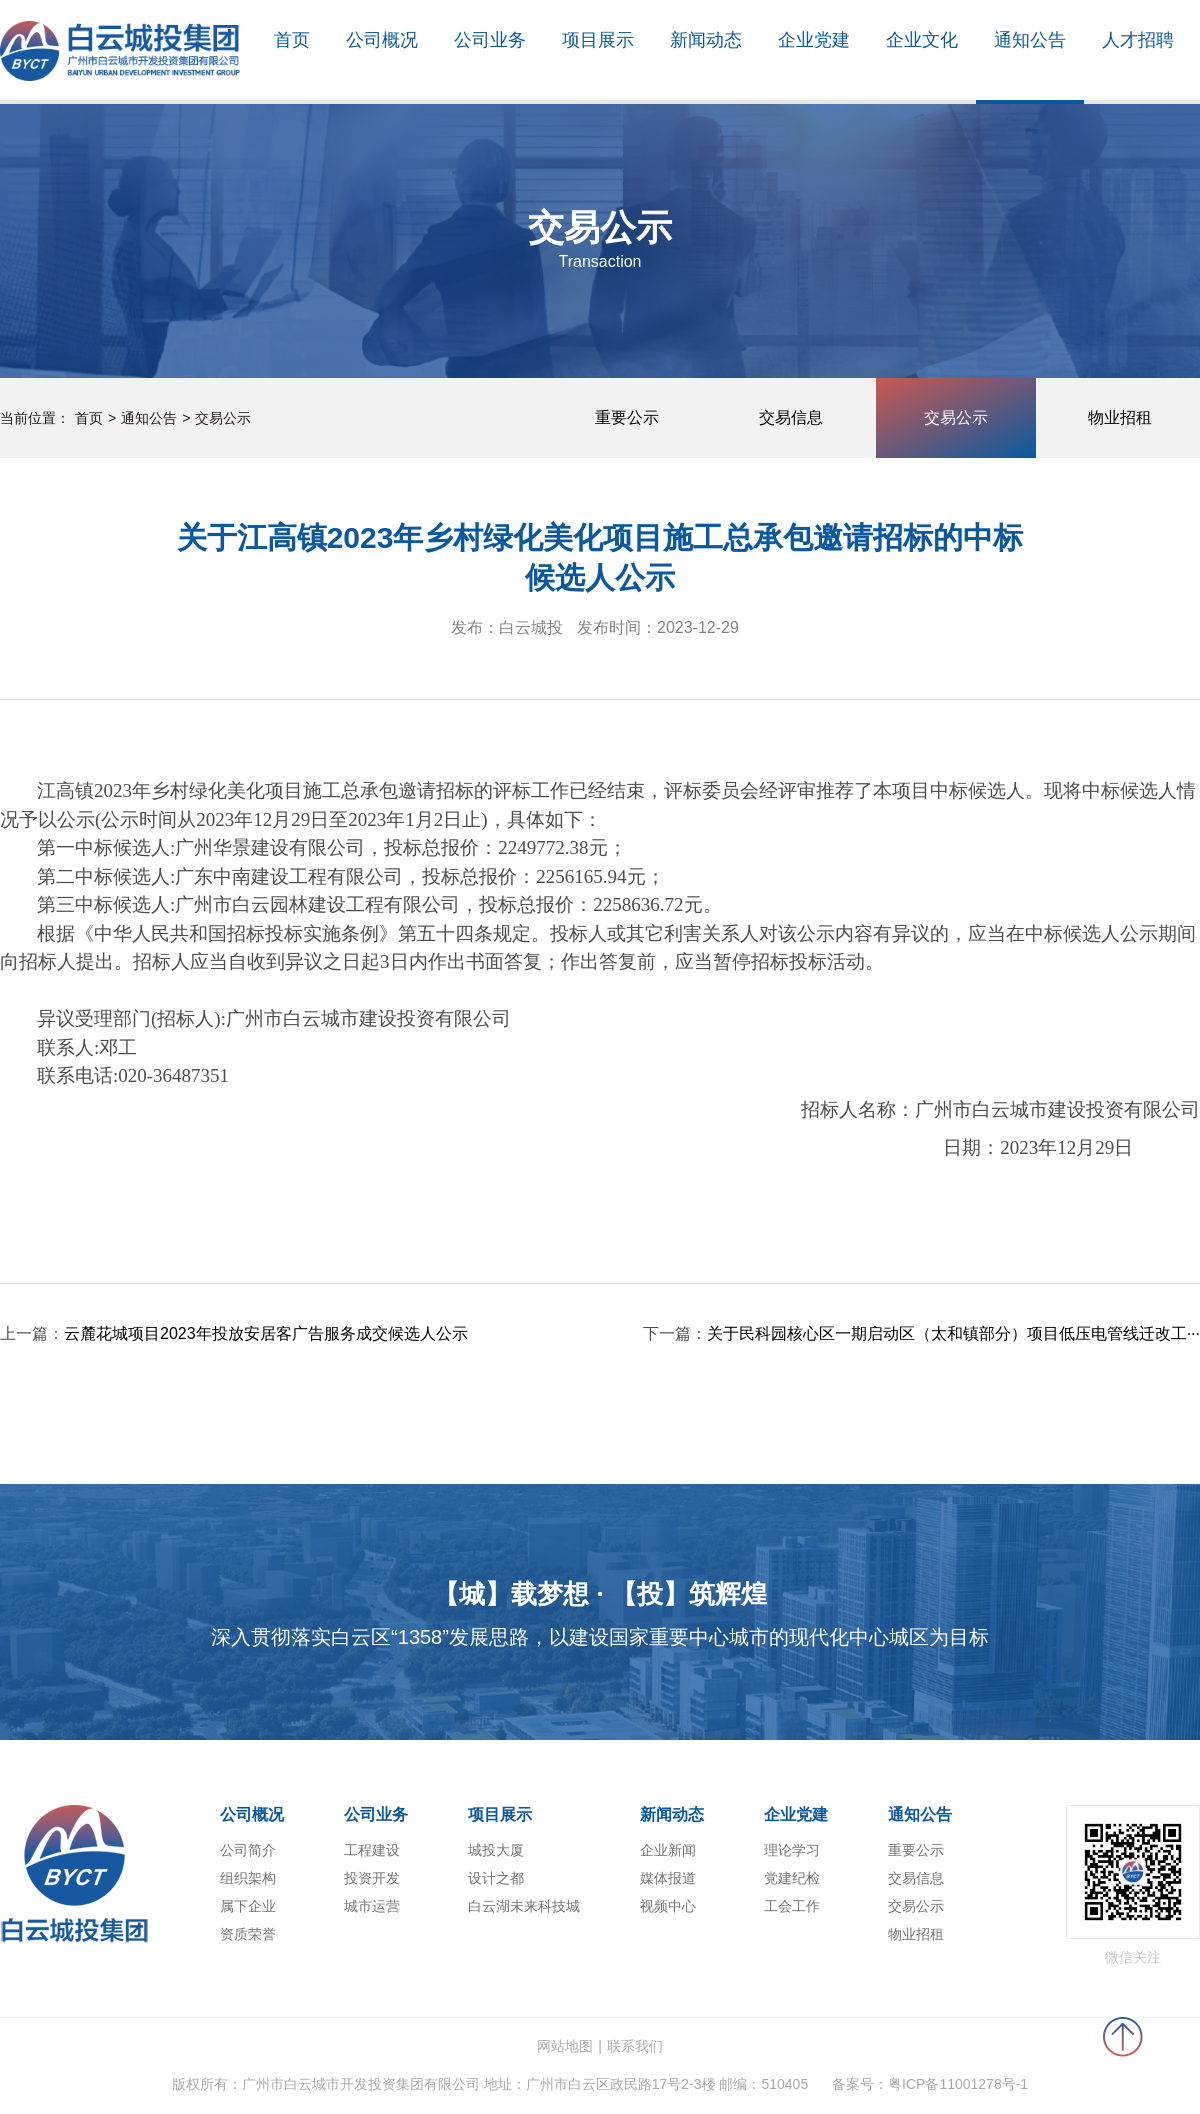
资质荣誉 (248, 1934)
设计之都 (496, 1878)
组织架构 (248, 1878)
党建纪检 (792, 1878)
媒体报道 (668, 1878)
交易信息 (916, 1878)
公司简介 (248, 1850)
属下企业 (248, 1906)
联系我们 (635, 2046)
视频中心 (668, 1906)
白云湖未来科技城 (524, 1906)
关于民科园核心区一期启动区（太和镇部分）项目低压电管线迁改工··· (953, 1333)
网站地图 (565, 2046)
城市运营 (372, 1906)
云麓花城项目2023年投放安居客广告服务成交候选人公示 (266, 1333)
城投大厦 (496, 1850)
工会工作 (792, 1906)
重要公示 (916, 1850)
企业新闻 (668, 1850)
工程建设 (372, 1850)
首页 (89, 418)
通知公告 (149, 418)
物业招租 (916, 1934)
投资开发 (372, 1878)
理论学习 (792, 1850)
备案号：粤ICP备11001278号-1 (930, 2084)
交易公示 (223, 418)
